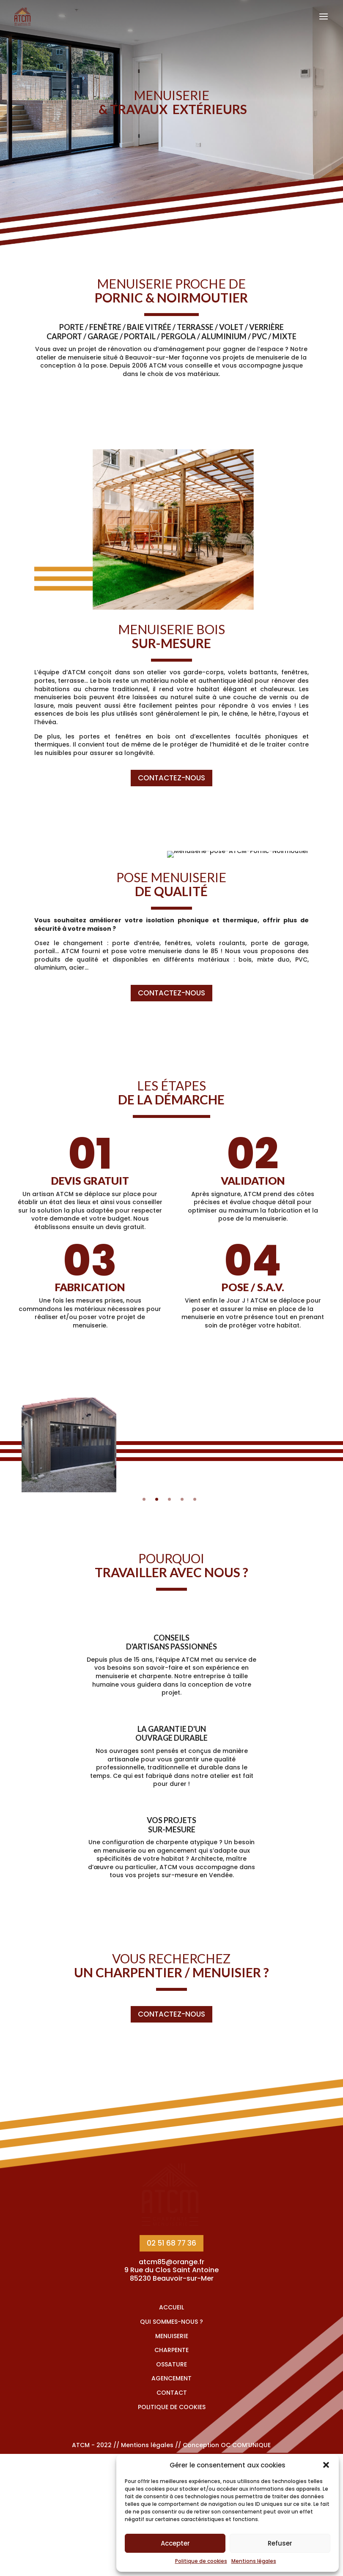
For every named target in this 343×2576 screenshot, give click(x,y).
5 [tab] (194, 1499)
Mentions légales (253, 2561)
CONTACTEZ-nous (171, 778)
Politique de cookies (201, 2561)
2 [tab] (156, 1499)
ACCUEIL (171, 2429)
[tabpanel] (69, 1445)
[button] (326, 2465)
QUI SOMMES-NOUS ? (171, 2444)
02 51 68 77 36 (171, 2365)
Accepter (175, 2543)
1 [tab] (144, 1499)
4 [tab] (182, 1499)
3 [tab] (169, 1499)
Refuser (280, 2543)
